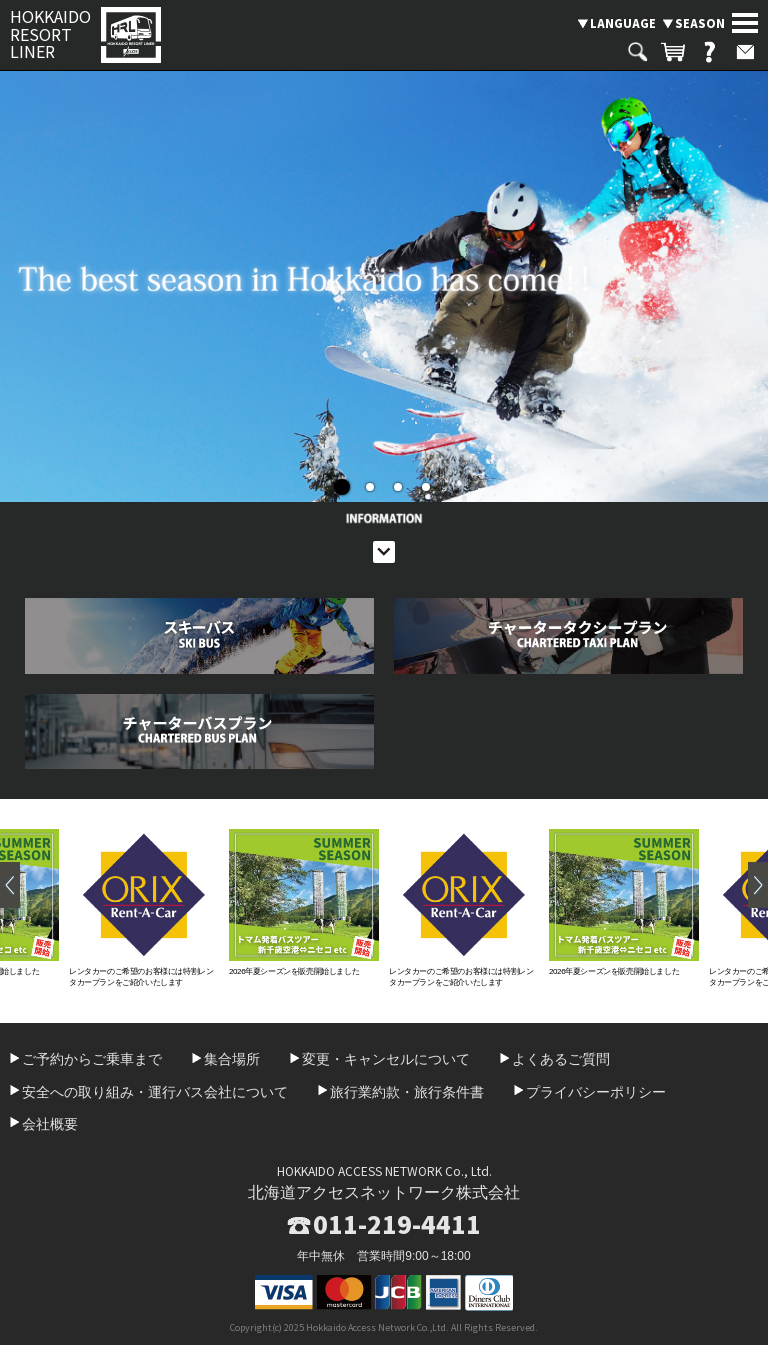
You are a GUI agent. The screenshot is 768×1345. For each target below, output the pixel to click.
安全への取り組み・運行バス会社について (155, 1092)
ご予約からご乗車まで (92, 1059)
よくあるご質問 (561, 1059)
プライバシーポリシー (596, 1092)
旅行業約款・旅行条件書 (407, 1092)
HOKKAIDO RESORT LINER (50, 34)
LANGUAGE (623, 23)
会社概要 (50, 1124)
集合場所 (232, 1059)
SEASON (700, 23)
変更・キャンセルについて (386, 1059)
